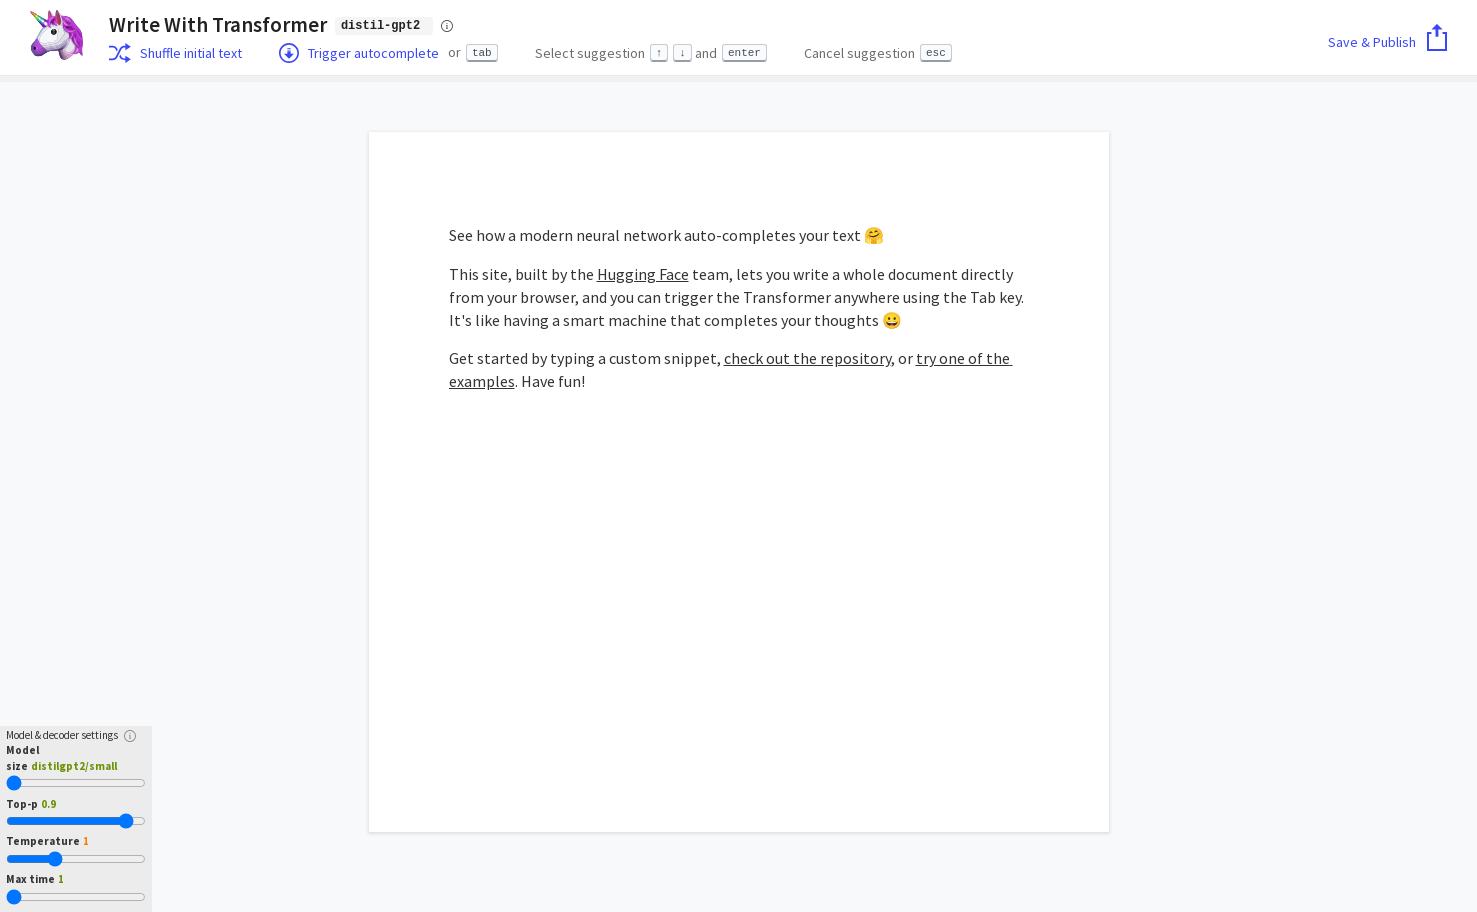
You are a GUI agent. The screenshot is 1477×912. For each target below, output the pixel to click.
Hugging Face (643, 274)
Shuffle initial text (175, 53)
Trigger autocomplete (359, 53)
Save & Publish (1387, 42)
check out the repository (807, 358)
